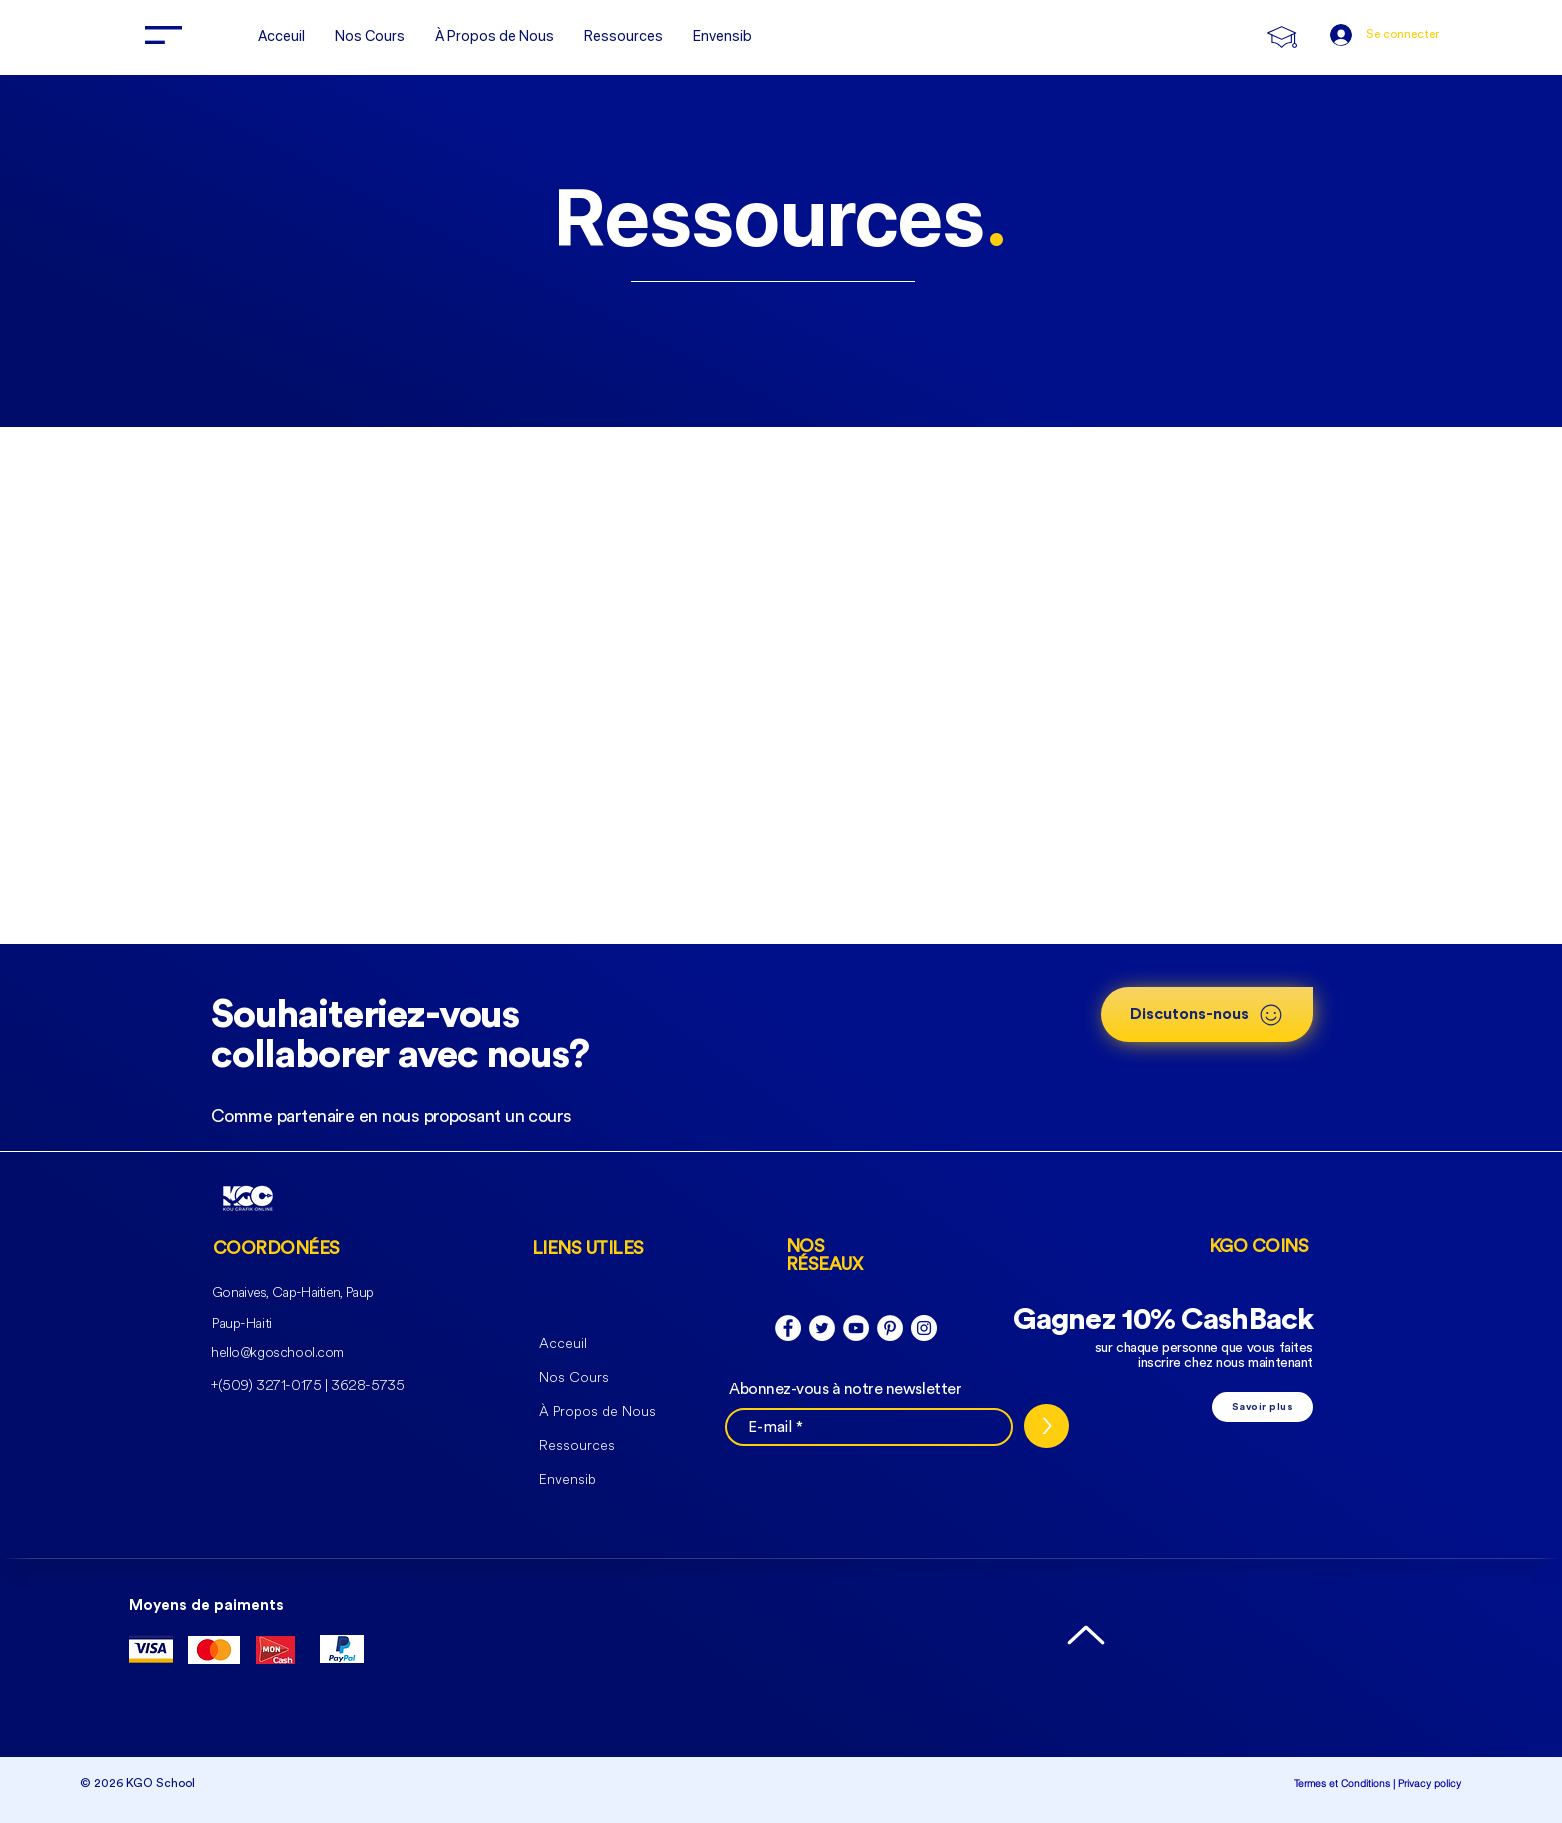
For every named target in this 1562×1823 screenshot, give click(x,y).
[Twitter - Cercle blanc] (822, 1328)
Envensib (567, 1479)
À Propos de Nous (597, 1411)
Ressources (577, 1445)
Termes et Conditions (1342, 1783)
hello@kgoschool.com (277, 1352)
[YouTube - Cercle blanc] (856, 1328)
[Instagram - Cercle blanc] (924, 1328)
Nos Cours (574, 1377)
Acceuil (563, 1343)
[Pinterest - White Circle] (890, 1328)
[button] (163, 35)
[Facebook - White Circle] (788, 1328)
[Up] (1086, 1634)
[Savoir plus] (1262, 1407)
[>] (1046, 1426)
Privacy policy (1429, 1783)
